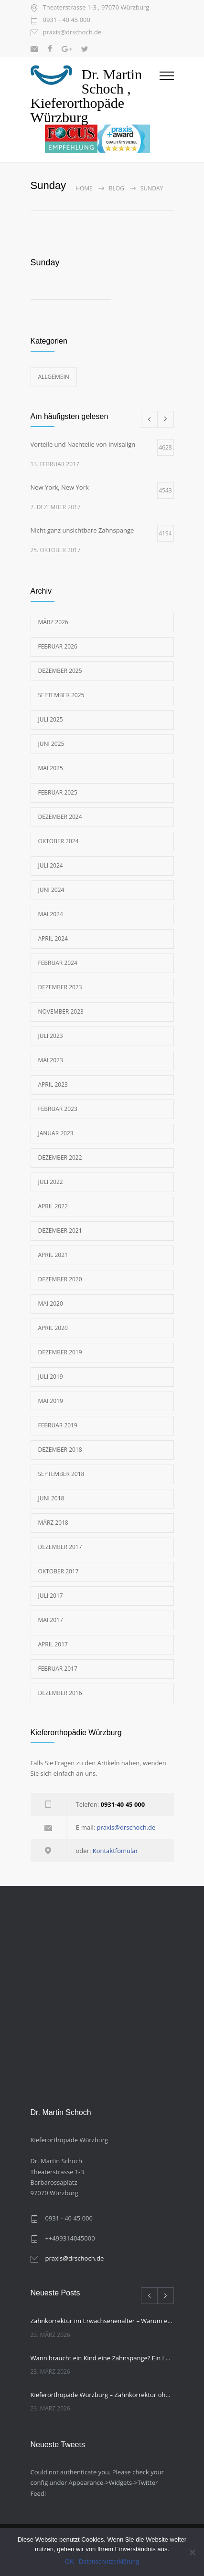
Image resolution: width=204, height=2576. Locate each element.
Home (84, 188)
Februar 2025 (57, 792)
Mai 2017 (50, 1620)
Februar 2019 (57, 1425)
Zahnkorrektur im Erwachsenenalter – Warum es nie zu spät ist (102, 2320)
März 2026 (53, 622)
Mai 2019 (50, 1401)
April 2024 (53, 938)
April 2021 (53, 1255)
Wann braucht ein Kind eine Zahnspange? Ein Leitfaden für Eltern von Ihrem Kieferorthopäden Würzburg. (102, 2358)
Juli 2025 (50, 719)
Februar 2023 (57, 1109)
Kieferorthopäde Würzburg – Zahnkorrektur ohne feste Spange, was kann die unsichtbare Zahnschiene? (102, 2394)
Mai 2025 (50, 768)
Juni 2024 (51, 890)
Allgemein (53, 377)
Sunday (45, 262)
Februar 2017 (57, 1669)
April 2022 (53, 1206)
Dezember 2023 (60, 987)
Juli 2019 (50, 1376)
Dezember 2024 (60, 817)
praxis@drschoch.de (72, 32)
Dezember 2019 (60, 1352)
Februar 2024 (57, 963)
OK (69, 2561)
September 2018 (61, 1474)
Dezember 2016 (60, 1693)
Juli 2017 (50, 1596)
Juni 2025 (51, 744)
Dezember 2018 (60, 1449)
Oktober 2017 (58, 1571)
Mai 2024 (50, 914)
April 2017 (53, 1644)
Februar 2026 (57, 646)
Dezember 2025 (60, 671)
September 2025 (61, 695)
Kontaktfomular (115, 1850)
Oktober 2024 (58, 841)
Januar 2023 (56, 1133)
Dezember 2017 (60, 1547)
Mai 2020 (50, 1303)
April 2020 (53, 1328)
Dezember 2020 (60, 1279)
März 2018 (53, 1522)
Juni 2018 (51, 1498)
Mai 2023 (50, 1060)
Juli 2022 (50, 1182)
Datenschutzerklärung (109, 2561)
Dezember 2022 (60, 1157)
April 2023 (53, 1084)
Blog (116, 188)
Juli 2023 (50, 1036)
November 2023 (61, 1011)
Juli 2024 (50, 865)
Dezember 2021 (60, 1230)
